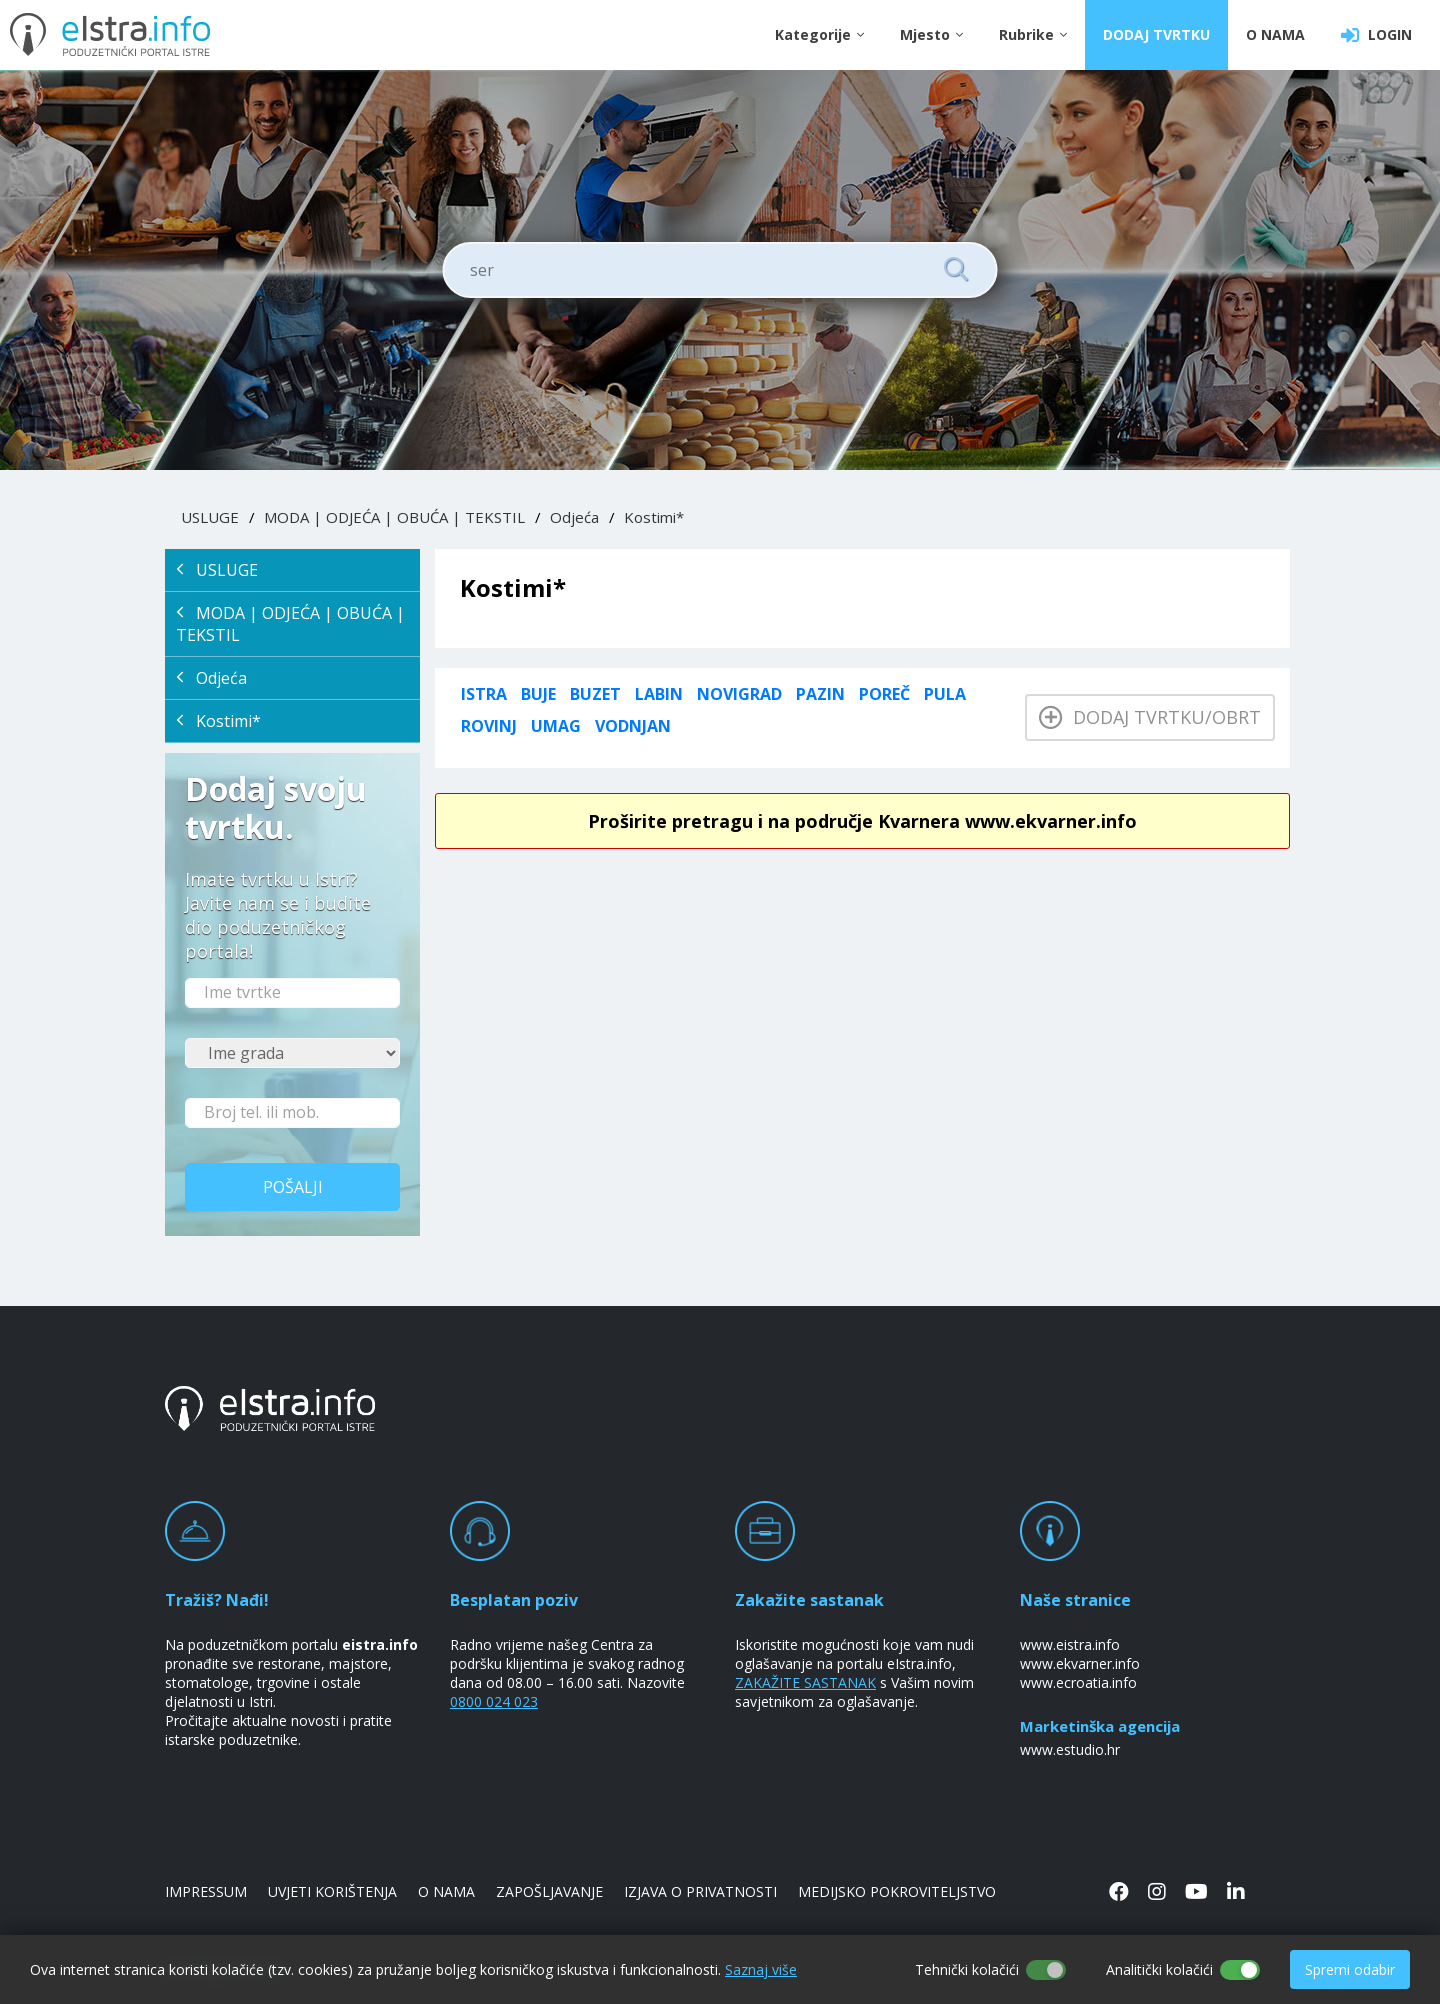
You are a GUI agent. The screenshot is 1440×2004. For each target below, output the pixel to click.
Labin (659, 694)
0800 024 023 (494, 1701)
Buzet (595, 694)
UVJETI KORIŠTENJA (332, 1891)
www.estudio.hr (1070, 1749)
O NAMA (1275, 34)
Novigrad (739, 694)
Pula (945, 694)
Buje (538, 694)
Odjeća (574, 517)
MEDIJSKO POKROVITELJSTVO (897, 1891)
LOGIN (1376, 35)
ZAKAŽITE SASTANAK (805, 1682)
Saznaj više (761, 1969)
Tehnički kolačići (967, 1969)
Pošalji (293, 1187)
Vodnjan (633, 726)
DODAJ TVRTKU (1156, 34)
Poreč (884, 694)
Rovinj (489, 726)
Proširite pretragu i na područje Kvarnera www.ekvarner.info (862, 821)
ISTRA (484, 694)
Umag (556, 726)
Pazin (820, 694)
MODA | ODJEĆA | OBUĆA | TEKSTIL (394, 517)
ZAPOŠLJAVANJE (549, 1891)
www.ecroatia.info (1078, 1682)
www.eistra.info (1070, 1644)
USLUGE (210, 517)
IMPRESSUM (206, 1891)
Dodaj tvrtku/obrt (1150, 717)
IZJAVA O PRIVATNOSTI (700, 1891)
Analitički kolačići (1159, 1969)
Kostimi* (654, 517)
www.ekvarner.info (1080, 1663)
